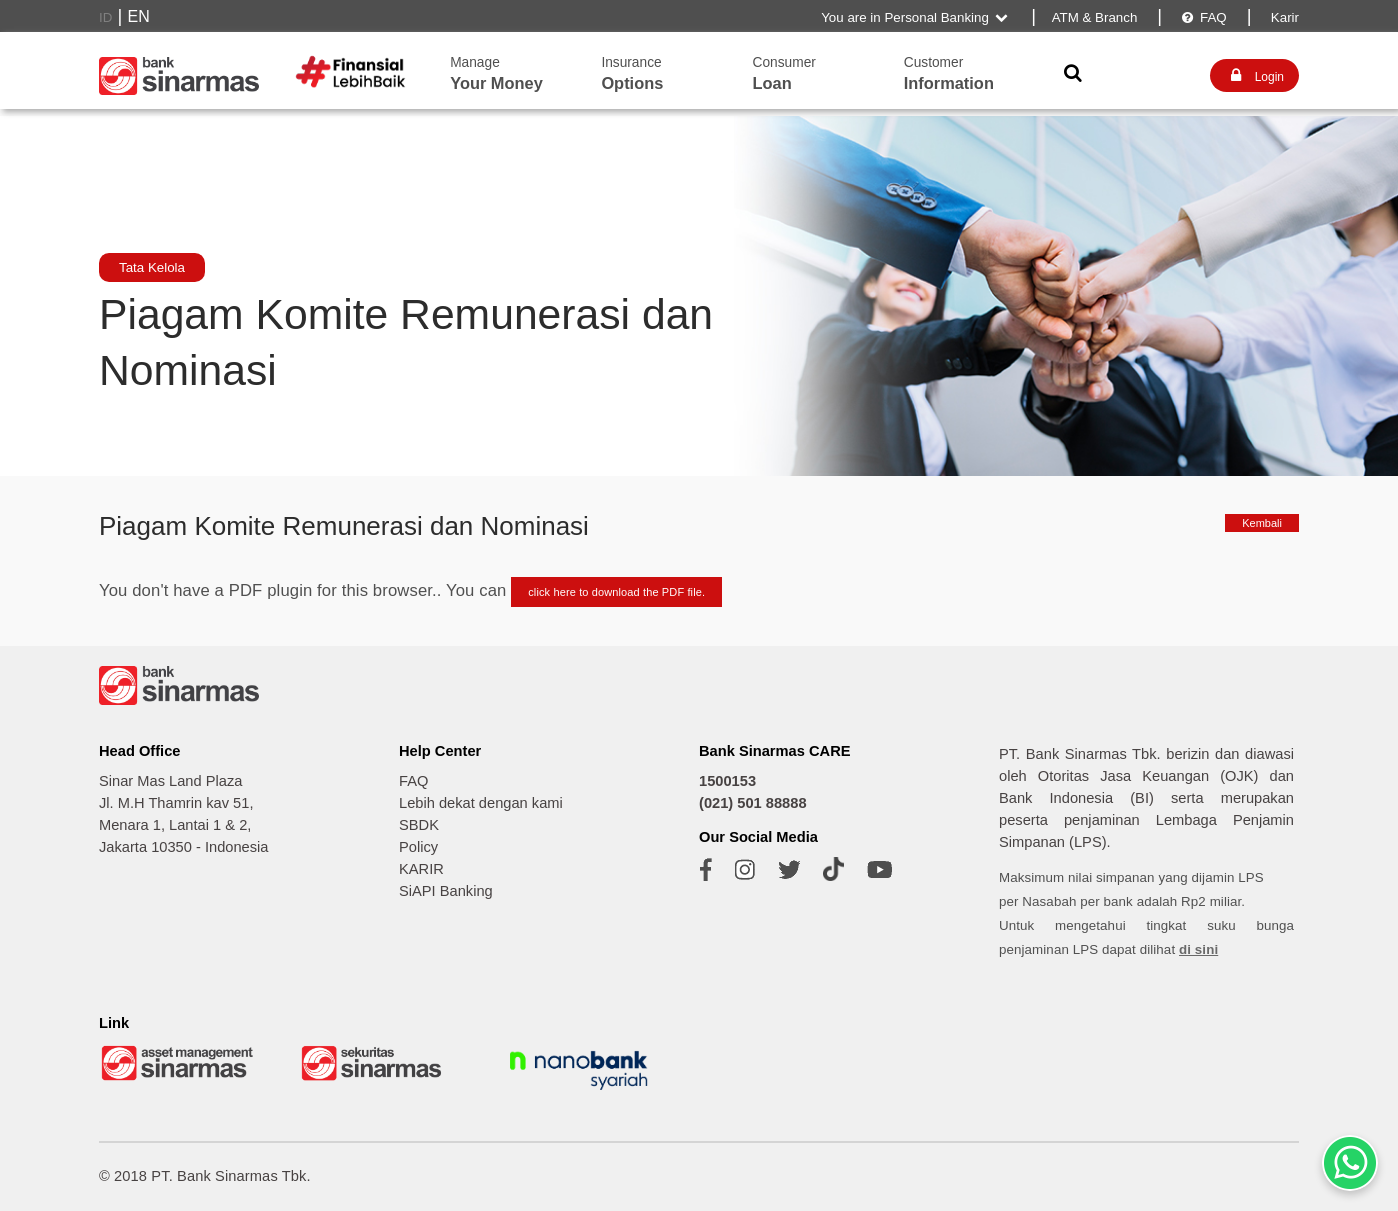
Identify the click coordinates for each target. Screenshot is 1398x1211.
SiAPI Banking (446, 891)
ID (105, 17)
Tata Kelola (152, 267)
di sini (1198, 949)
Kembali (1262, 523)
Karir (1283, 17)
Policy (418, 847)
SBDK (419, 825)
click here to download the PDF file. (616, 592)
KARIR (421, 869)
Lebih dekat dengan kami (481, 803)
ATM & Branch (1095, 17)
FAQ (1203, 17)
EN (139, 16)
